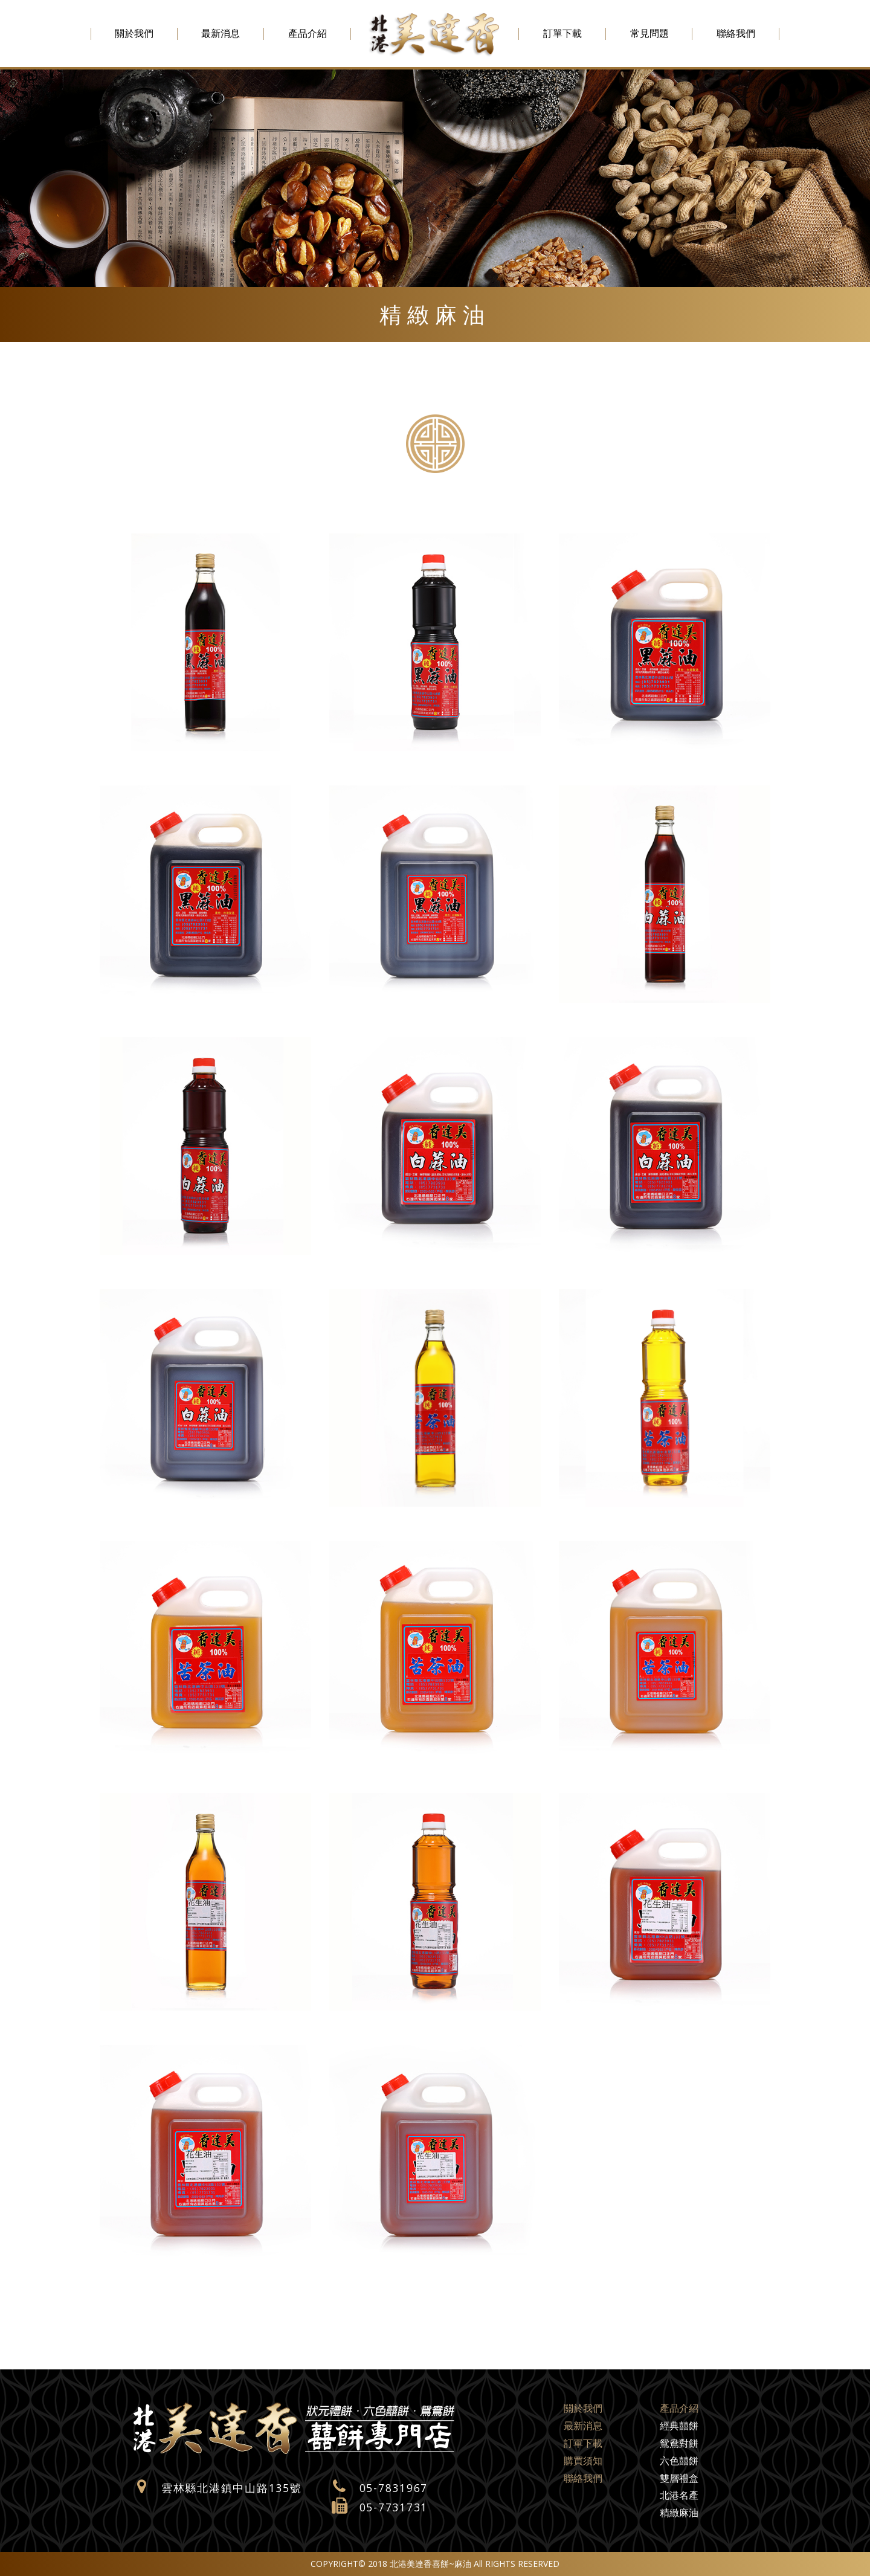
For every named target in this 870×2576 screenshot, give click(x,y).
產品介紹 (307, 33)
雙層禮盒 (679, 2478)
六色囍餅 (679, 2460)
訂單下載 (562, 33)
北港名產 (679, 2495)
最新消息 (220, 33)
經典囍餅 (679, 2425)
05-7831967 (393, 2488)
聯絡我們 (736, 33)
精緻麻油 (679, 2512)
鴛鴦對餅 (679, 2443)
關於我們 (134, 33)
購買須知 (583, 2460)
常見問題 (649, 33)
